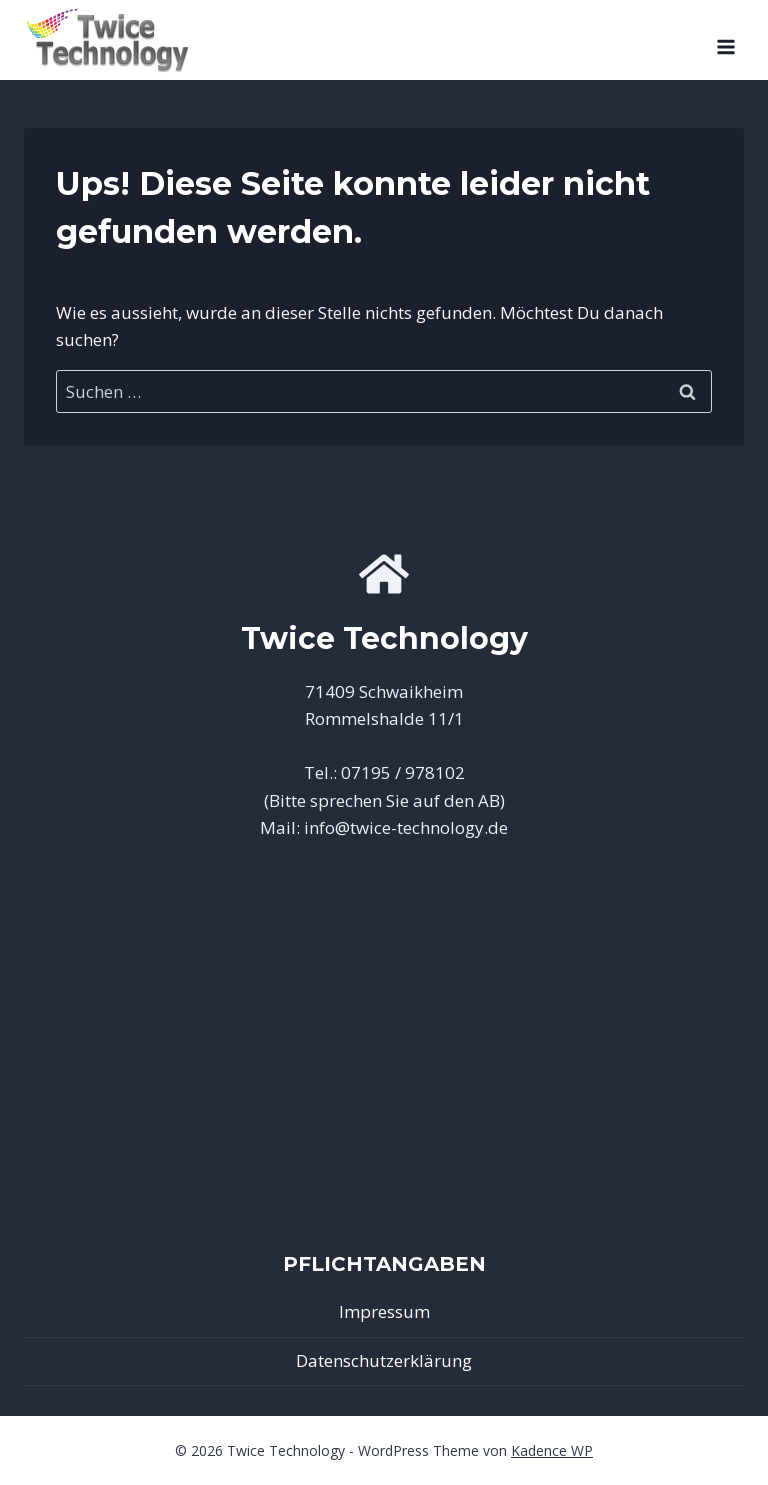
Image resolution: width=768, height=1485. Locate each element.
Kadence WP (552, 1450)
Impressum (384, 1311)
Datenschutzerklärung (384, 1360)
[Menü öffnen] (725, 40)
